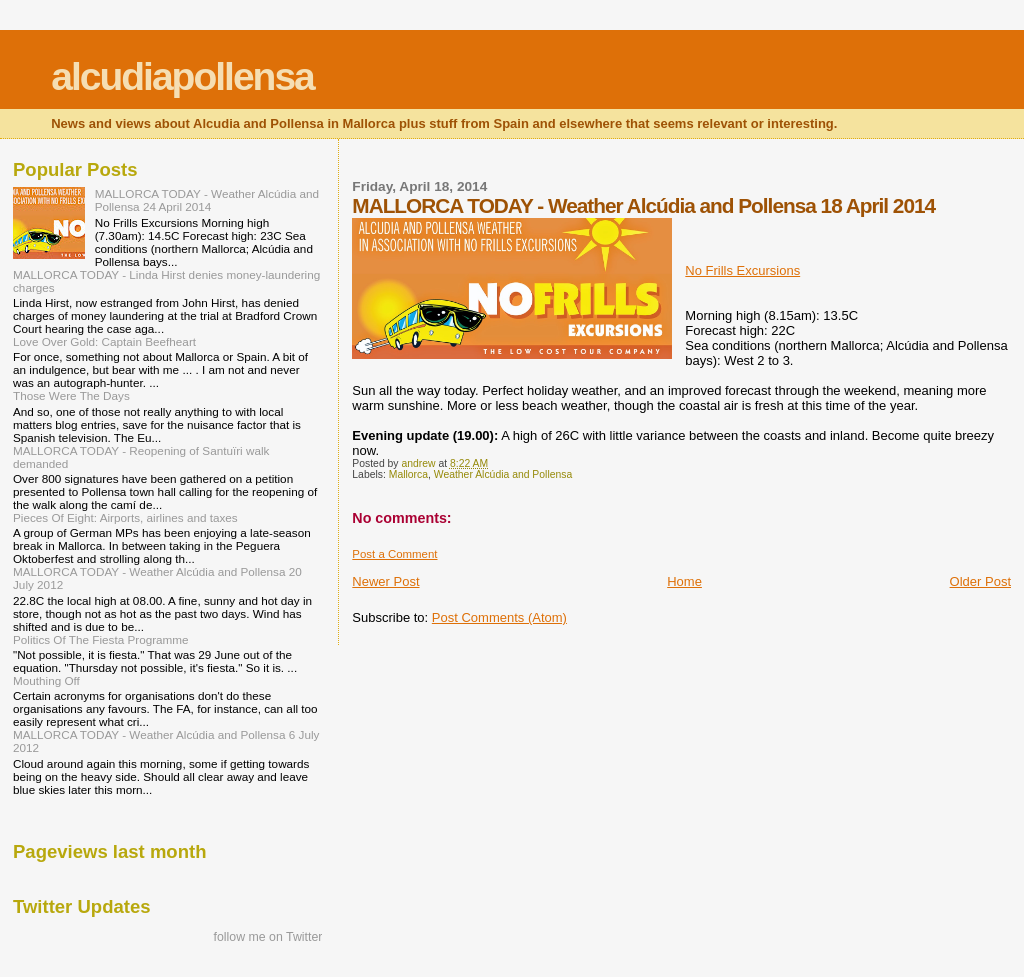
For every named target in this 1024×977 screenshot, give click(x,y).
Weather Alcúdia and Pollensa (503, 474)
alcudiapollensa (182, 76)
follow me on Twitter (268, 937)
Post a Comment (394, 554)
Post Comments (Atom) (499, 617)
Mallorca (408, 474)
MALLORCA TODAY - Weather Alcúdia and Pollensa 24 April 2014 (207, 200)
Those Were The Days (71, 395)
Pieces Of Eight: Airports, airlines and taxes (125, 517)
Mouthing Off (46, 680)
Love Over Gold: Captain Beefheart (104, 341)
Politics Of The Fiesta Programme (101, 639)
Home (684, 581)
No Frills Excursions (742, 270)
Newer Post (385, 581)
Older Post (980, 581)
